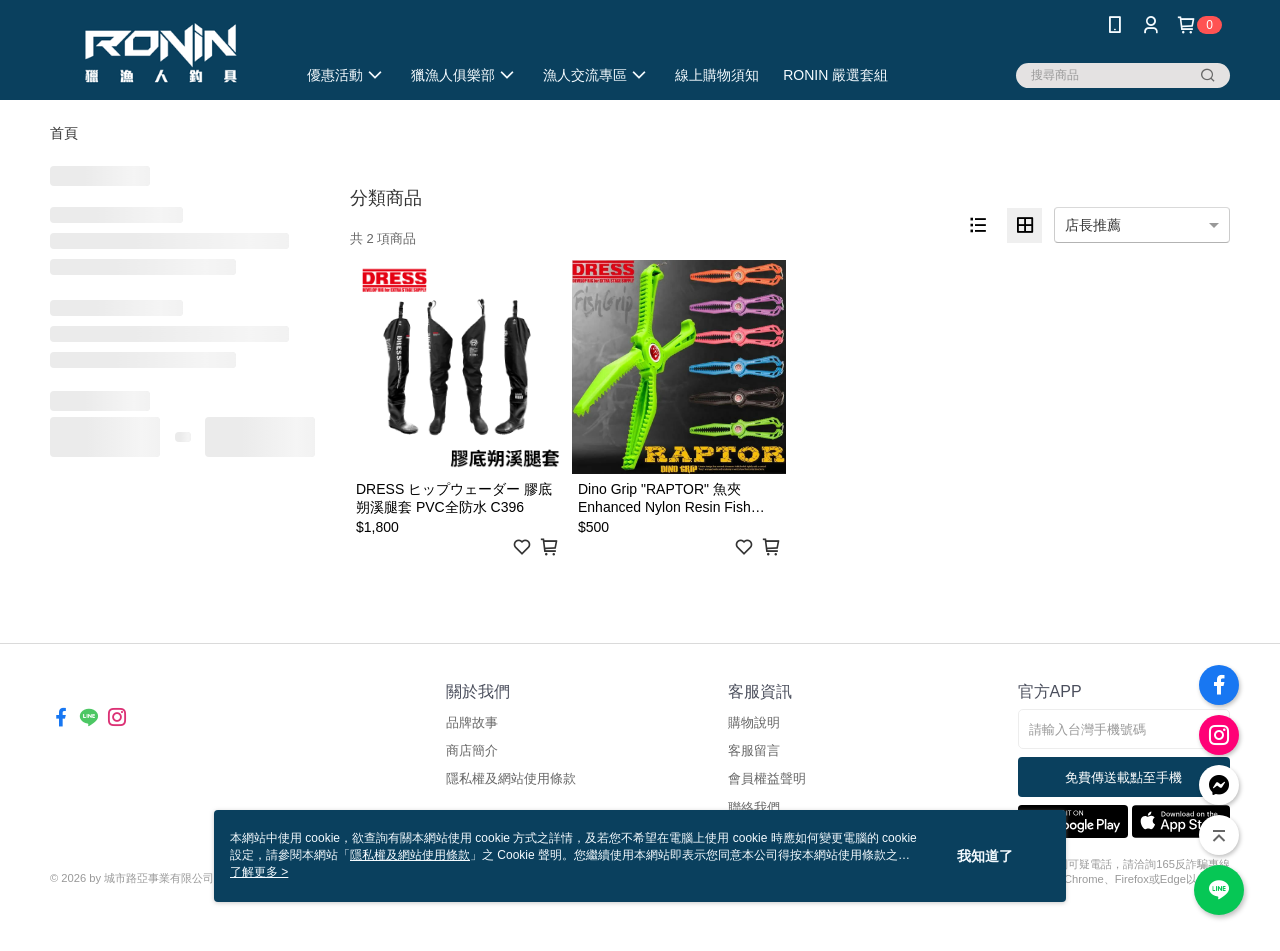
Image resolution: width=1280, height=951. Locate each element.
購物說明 (754, 722)
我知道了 (985, 856)
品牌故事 (472, 722)
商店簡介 (472, 750)
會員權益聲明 (767, 778)
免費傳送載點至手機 (1123, 777)
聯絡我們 (754, 807)
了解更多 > (259, 872)
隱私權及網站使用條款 (511, 778)
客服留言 (754, 750)
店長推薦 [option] (1093, 225)
